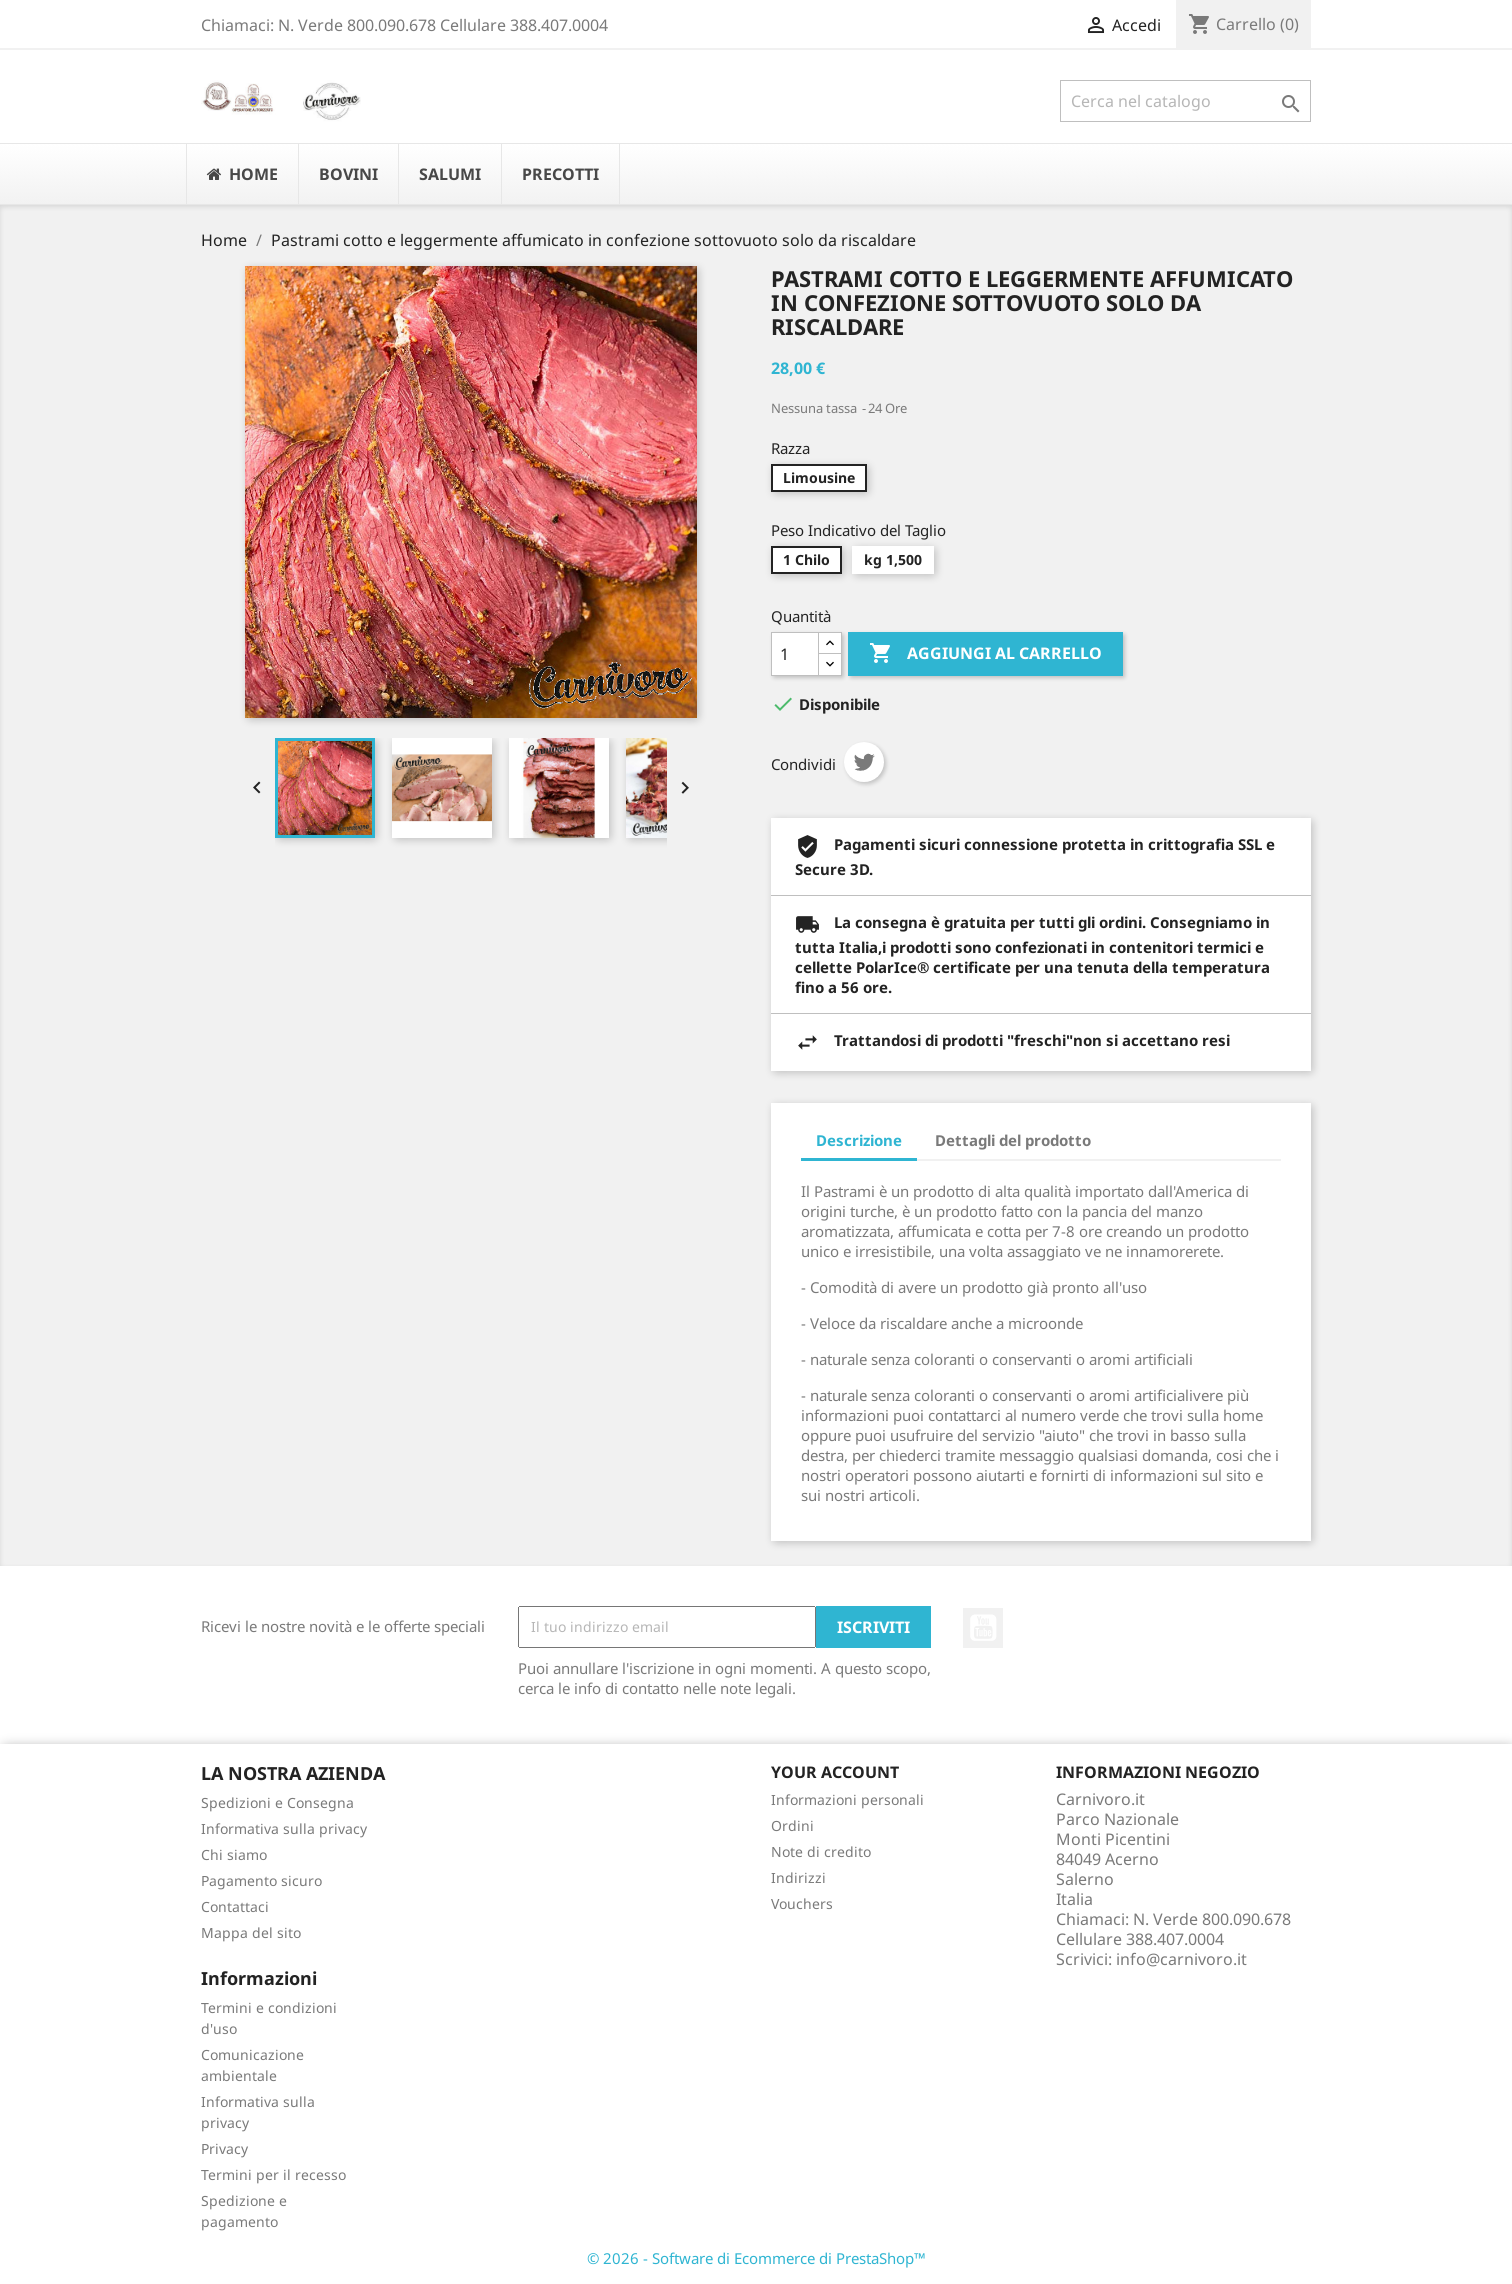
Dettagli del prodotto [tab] (1013, 1140)
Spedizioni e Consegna (277, 1802)
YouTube (983, 1628)
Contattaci (235, 1906)
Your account (835, 1772)
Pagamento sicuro (261, 1880)
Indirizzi (798, 1877)
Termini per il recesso (273, 2174)
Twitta (864, 762)
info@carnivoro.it (1181, 1959)
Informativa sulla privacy (284, 1828)
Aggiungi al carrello (985, 654)
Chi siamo (234, 1854)
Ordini (792, 1825)
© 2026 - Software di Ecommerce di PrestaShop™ (756, 2258)
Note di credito (821, 1851)
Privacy (224, 2148)
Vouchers (802, 1903)
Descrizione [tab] (859, 1140)
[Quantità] (795, 654)
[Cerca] (1185, 101)
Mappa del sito (251, 1932)
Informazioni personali (847, 1799)
